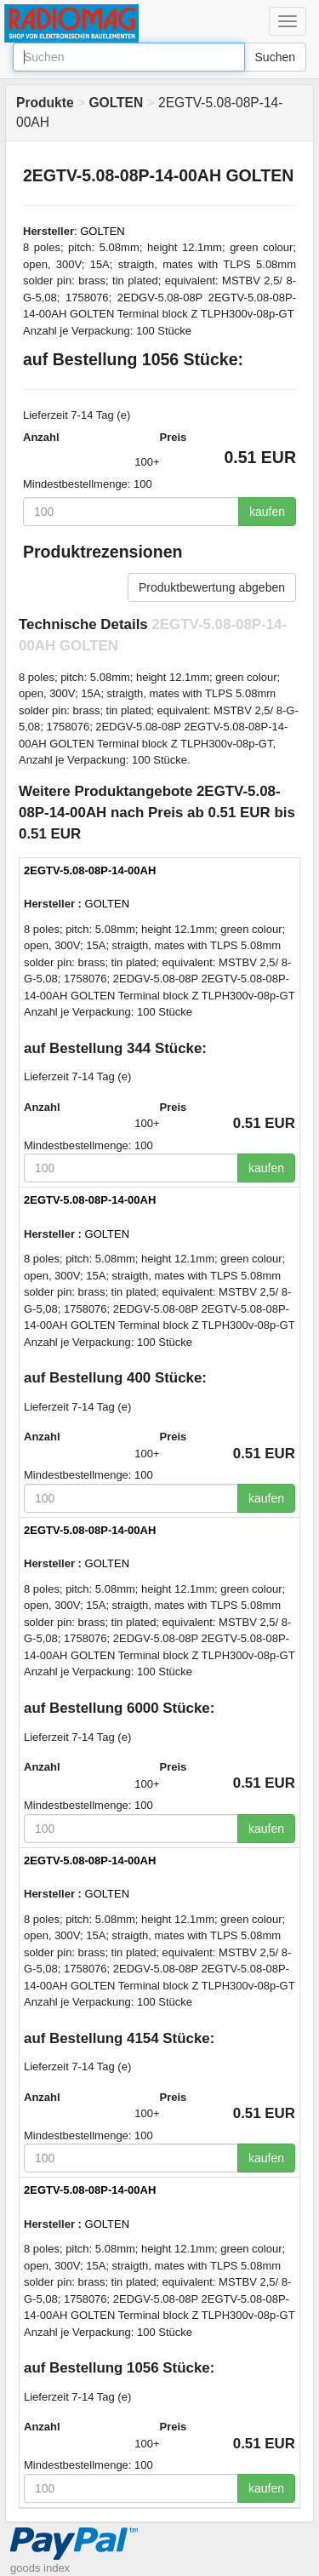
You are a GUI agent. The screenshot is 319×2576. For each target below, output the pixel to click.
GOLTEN (102, 231)
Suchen (275, 57)
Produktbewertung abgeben (212, 587)
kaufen (267, 511)
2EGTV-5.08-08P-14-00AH (90, 870)
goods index (40, 2568)
